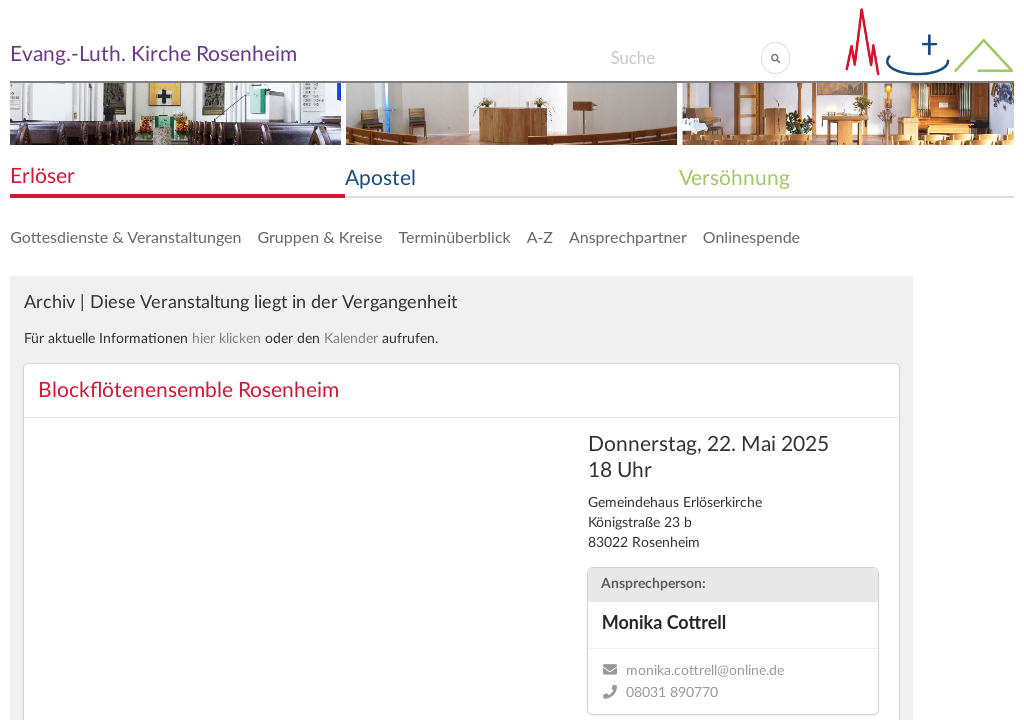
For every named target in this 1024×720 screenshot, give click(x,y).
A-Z (540, 236)
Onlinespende (751, 236)
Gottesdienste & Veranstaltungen (125, 236)
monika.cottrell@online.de (705, 671)
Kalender (351, 339)
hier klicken (226, 339)
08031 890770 (672, 693)
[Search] (685, 58)
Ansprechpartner (628, 236)
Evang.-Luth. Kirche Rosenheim (153, 54)
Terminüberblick (454, 236)
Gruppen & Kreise (319, 236)
